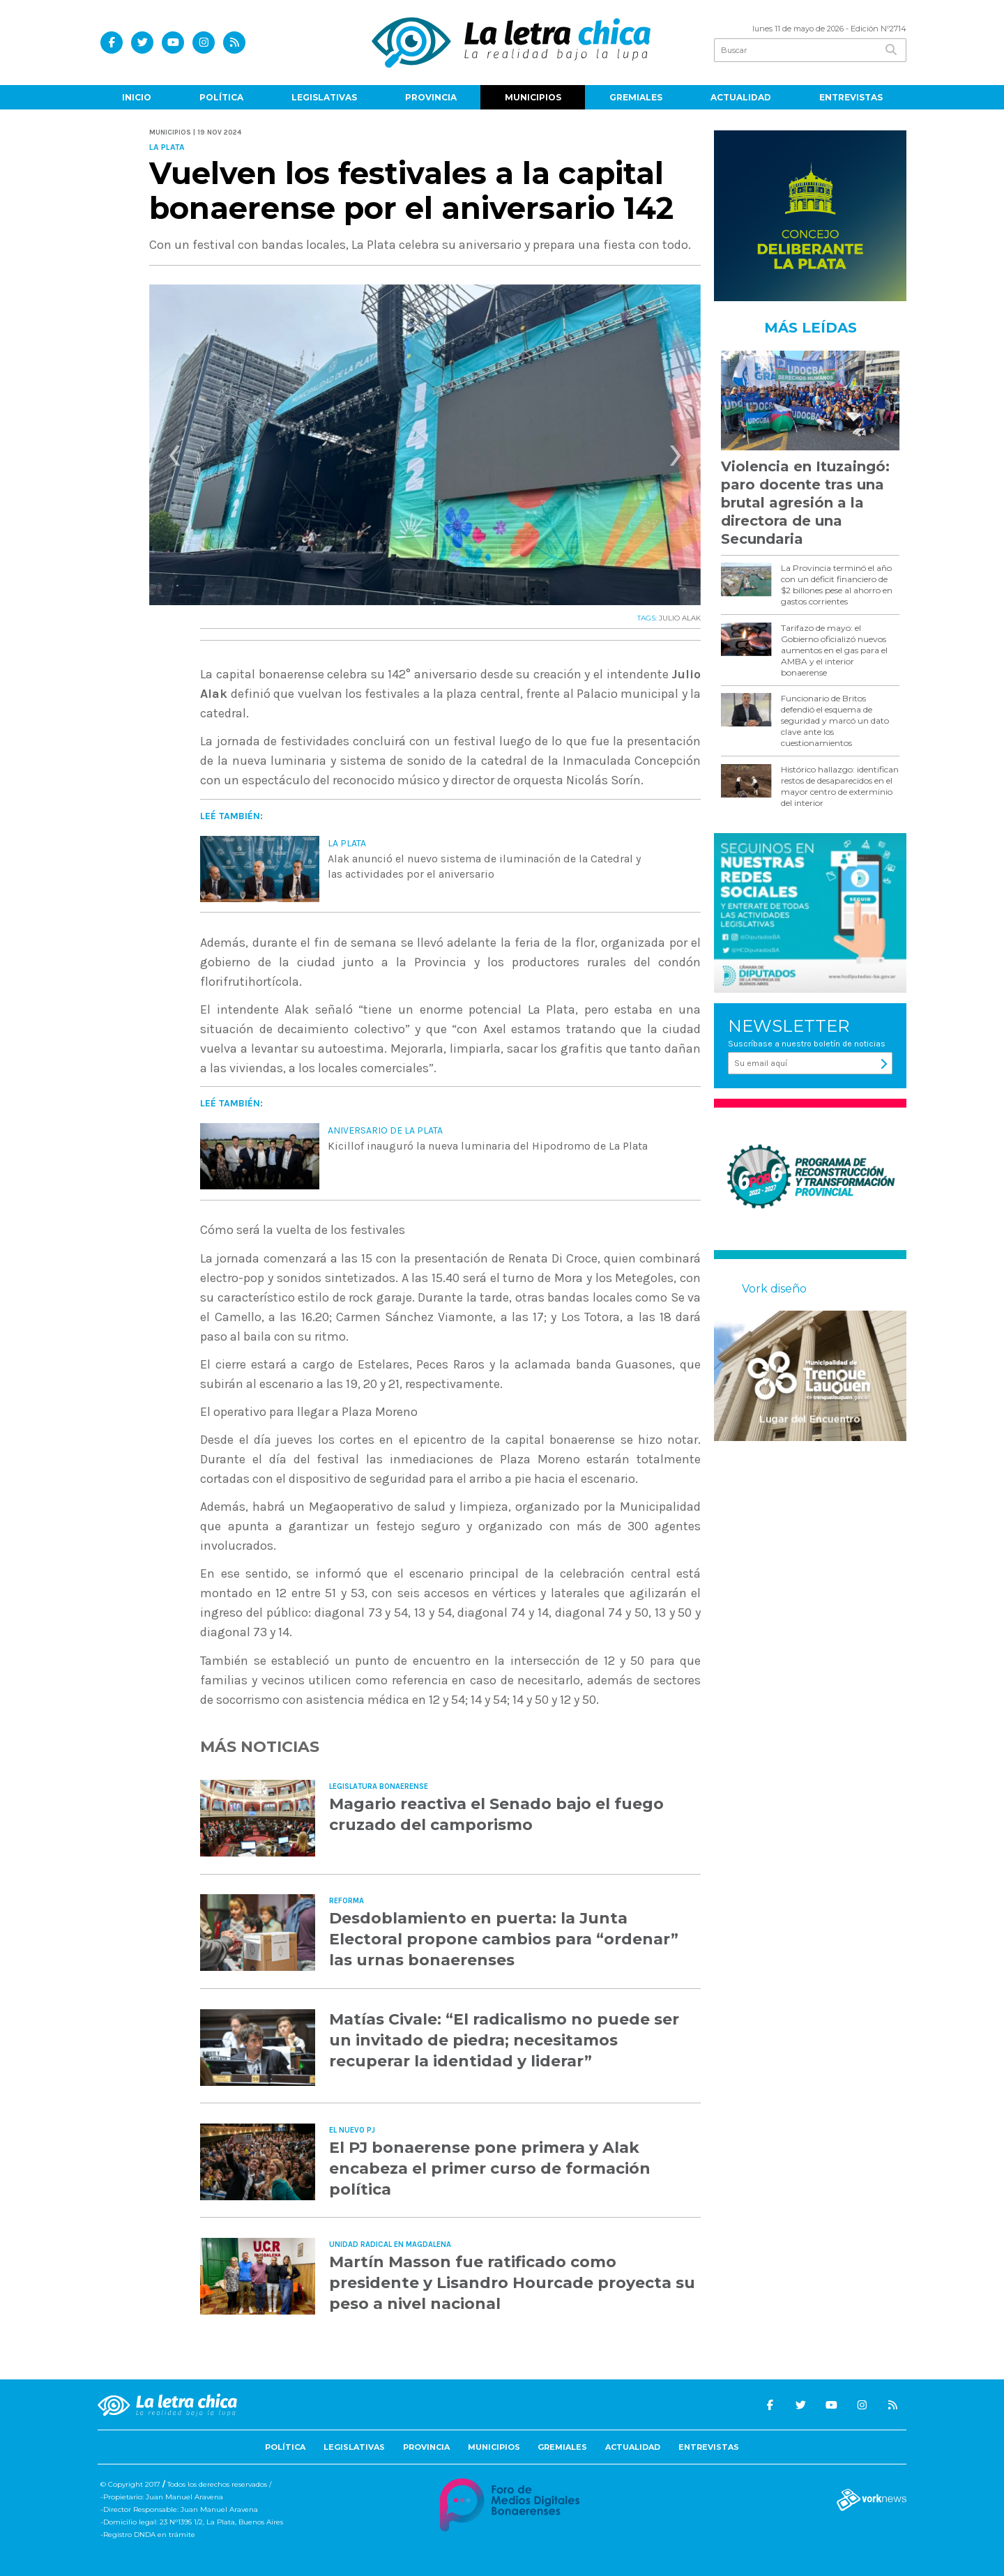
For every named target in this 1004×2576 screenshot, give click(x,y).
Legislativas (324, 97)
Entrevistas (851, 97)
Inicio (136, 97)
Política (221, 97)
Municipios (533, 97)
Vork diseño (774, 1288)
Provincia (431, 97)
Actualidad (740, 97)
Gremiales (635, 97)
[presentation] (174, 459)
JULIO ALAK (680, 618)
